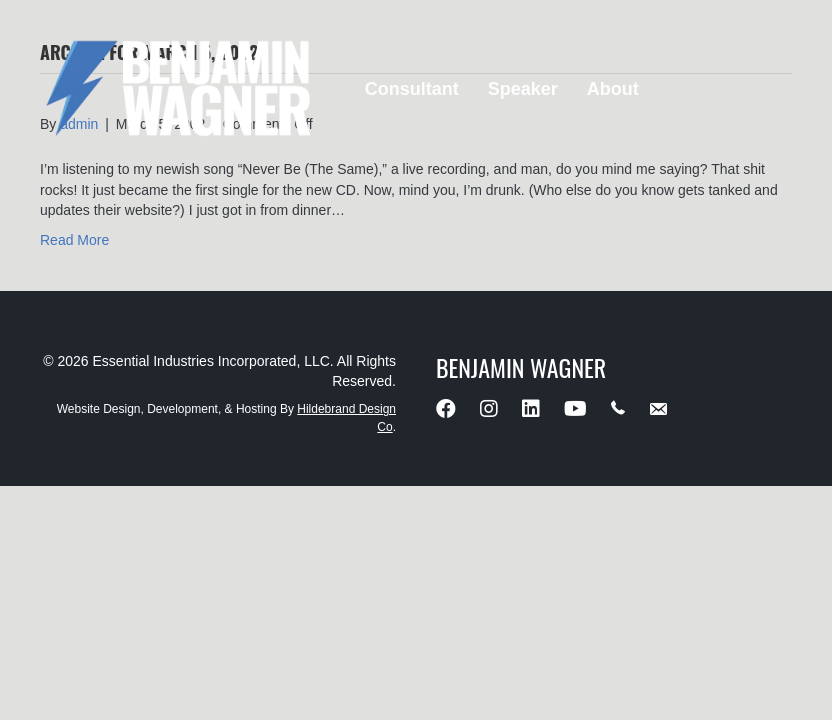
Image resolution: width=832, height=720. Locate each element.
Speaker (523, 89)
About (613, 89)
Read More (74, 240)
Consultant (412, 89)
